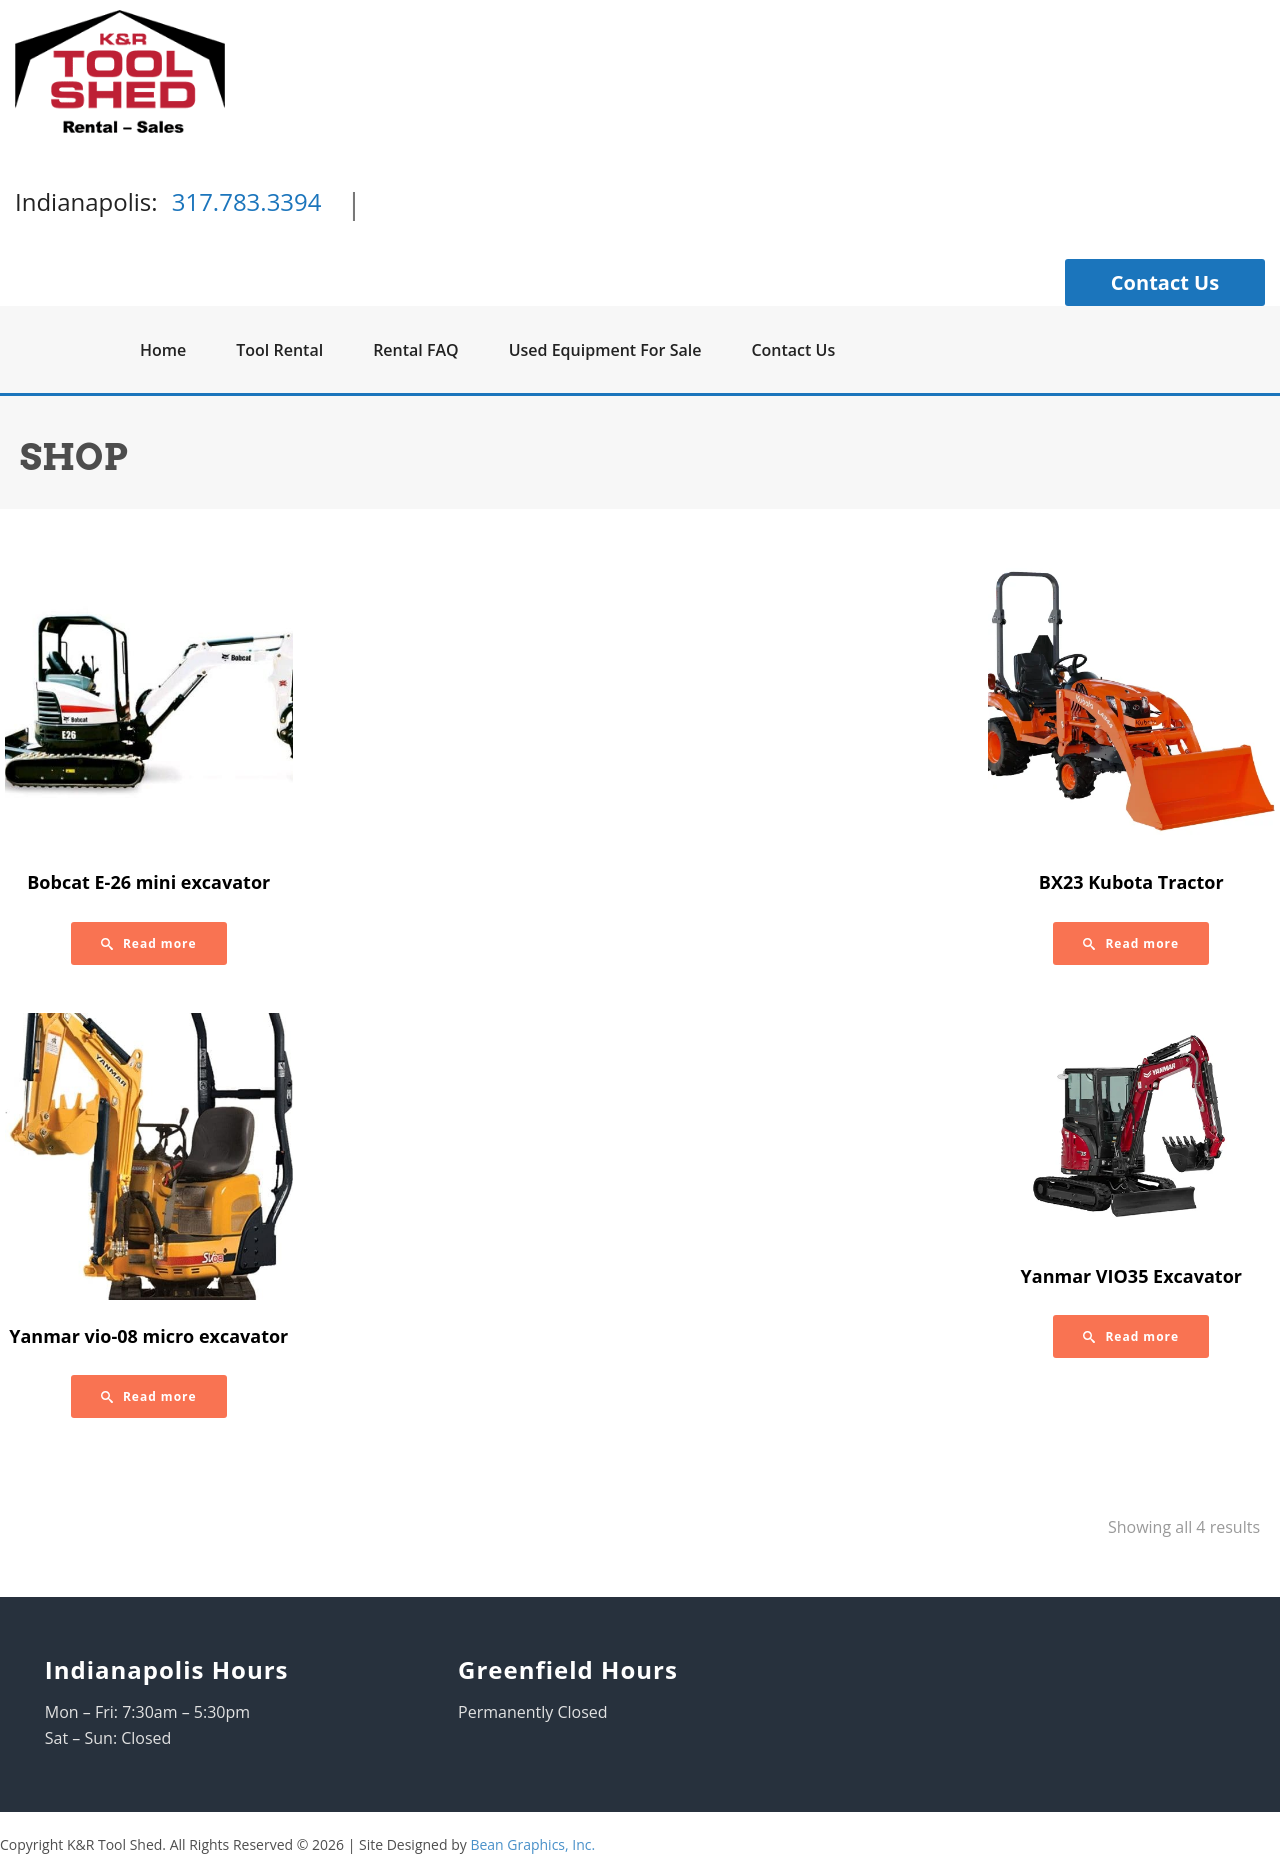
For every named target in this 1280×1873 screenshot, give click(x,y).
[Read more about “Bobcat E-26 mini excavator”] (149, 943)
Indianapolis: (86, 201)
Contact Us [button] (1165, 282)
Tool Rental (279, 350)
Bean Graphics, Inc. (532, 1844)
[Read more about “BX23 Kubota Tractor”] (1131, 943)
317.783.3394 (247, 201)
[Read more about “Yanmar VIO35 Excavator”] (1131, 1336)
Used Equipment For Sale (605, 350)
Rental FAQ (416, 350)
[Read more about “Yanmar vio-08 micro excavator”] (149, 1396)
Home (163, 350)
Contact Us (793, 350)
